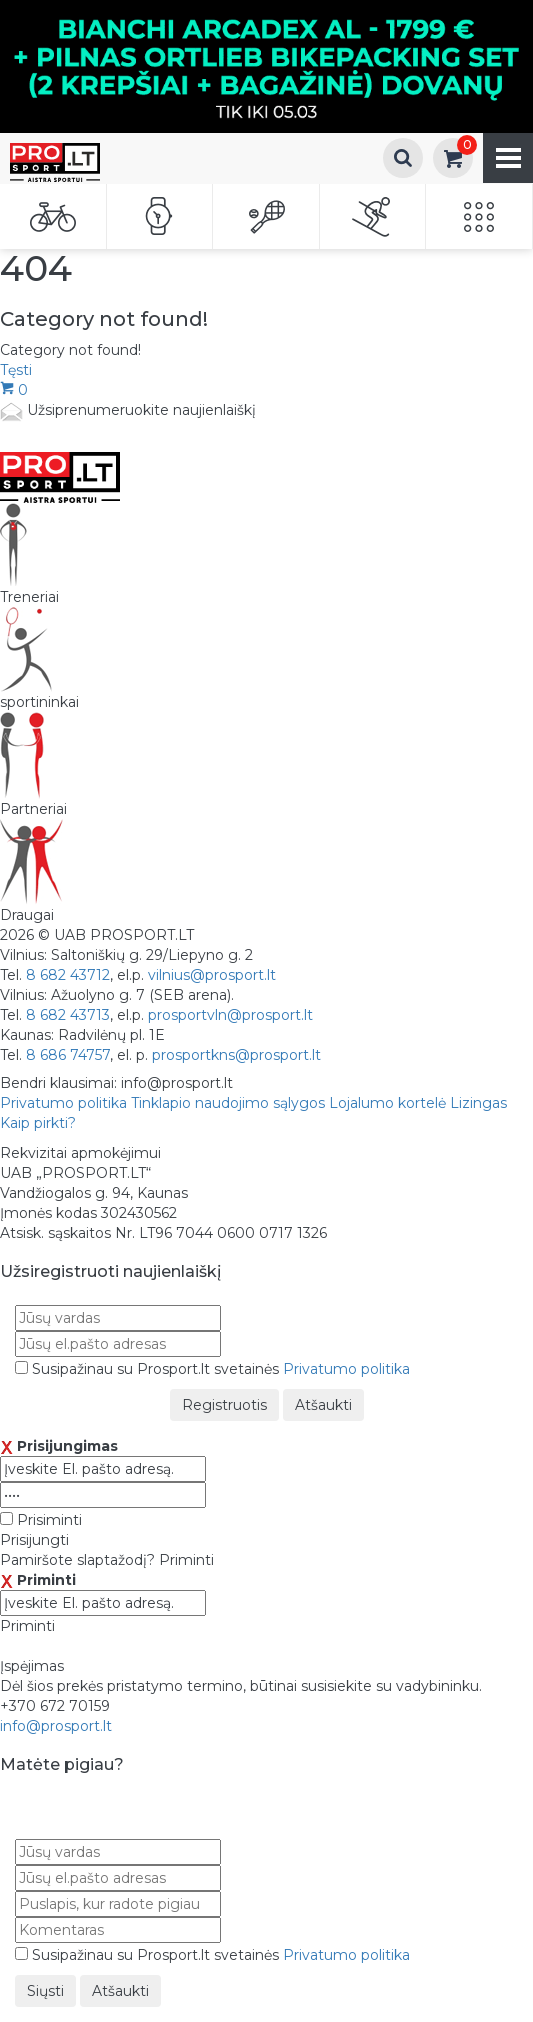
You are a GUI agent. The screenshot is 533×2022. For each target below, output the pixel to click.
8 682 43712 (68, 975)
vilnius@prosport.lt (212, 975)
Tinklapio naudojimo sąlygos (228, 1103)
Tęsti (16, 370)
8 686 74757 (68, 1055)
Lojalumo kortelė (387, 1103)
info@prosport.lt (56, 1726)
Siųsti (45, 1991)
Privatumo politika (63, 1103)
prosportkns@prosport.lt (236, 1055)
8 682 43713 (68, 1015)
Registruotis (224, 1405)
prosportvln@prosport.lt (230, 1015)
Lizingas (478, 1103)
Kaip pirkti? (38, 1123)
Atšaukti (323, 1405)
